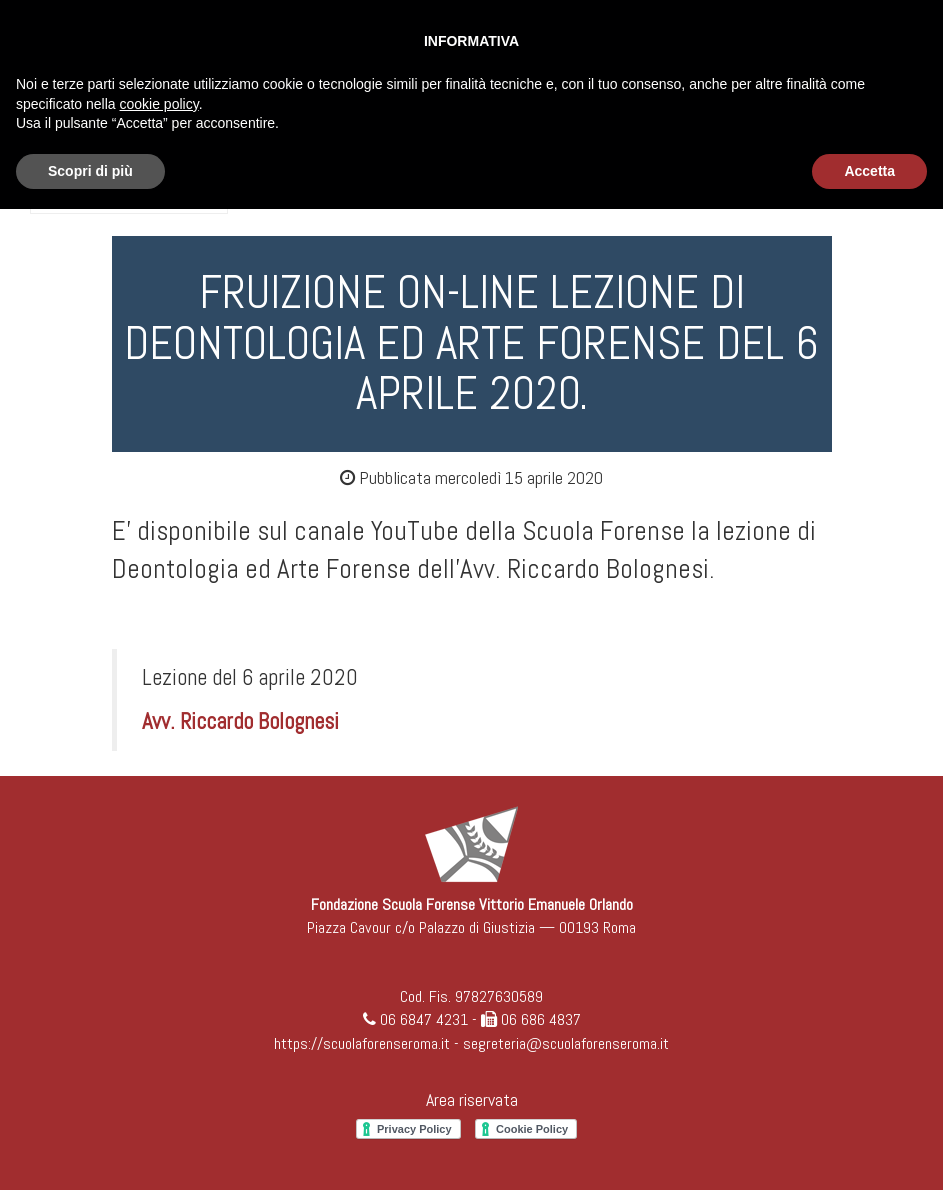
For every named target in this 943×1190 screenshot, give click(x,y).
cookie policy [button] (159, 104)
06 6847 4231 (424, 1019)
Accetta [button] (869, 171)
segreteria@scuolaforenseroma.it (566, 1043)
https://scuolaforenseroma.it (362, 1043)
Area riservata (472, 1099)
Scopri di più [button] (90, 171)
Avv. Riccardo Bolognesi (240, 721)
